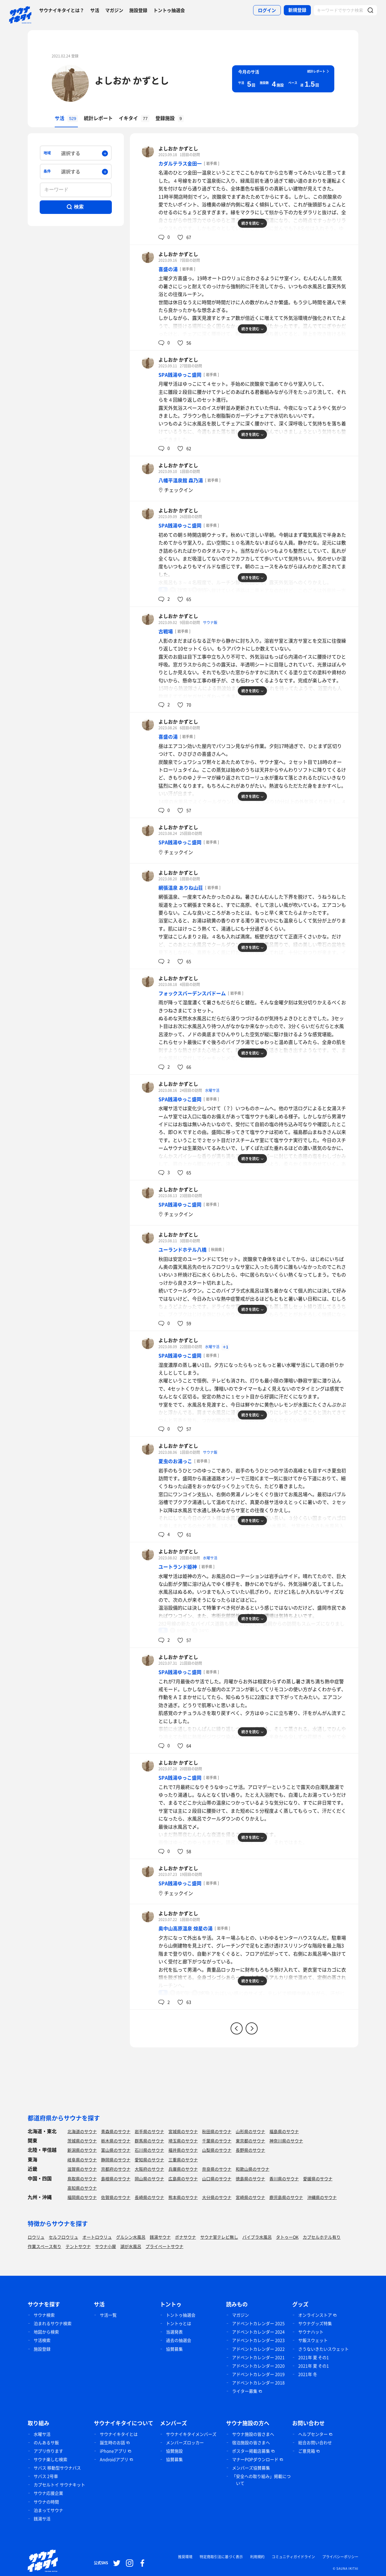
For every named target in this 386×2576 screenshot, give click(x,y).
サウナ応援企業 (48, 2493)
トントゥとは (178, 2323)
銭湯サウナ (160, 2237)
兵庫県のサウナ (183, 2169)
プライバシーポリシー (340, 2556)
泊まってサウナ (48, 2510)
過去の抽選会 (178, 2340)
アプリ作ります (48, 2451)
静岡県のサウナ (115, 2160)
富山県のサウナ (115, 2150)
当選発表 (174, 2332)
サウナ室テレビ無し (219, 2237)
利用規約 (257, 2556)
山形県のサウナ (250, 2131)
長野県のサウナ (250, 2150)
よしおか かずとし (132, 80)
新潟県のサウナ (82, 2150)
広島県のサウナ (183, 2179)
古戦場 (165, 631)
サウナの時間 (46, 2502)
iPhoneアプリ (113, 2451)
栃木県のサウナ (115, 2141)
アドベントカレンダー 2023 (258, 2340)
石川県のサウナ (149, 2150)
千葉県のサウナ (216, 2141)
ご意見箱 (306, 2451)
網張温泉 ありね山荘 (180, 887)
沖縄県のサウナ (322, 2197)
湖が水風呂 (130, 2246)
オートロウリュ (97, 2237)
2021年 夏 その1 (313, 2357)
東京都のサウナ (250, 2141)
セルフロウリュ (63, 2237)
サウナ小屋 (105, 2246)
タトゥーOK (287, 2237)
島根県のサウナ (115, 2179)
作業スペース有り (44, 2246)
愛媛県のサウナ (317, 2179)
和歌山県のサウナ (252, 2169)
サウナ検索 (44, 2315)
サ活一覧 (108, 2315)
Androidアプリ (114, 2459)
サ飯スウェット (313, 2340)
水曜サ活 (212, 1090)
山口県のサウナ (216, 2179)
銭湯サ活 (42, 2519)
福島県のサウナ (284, 2131)
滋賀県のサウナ (82, 2169)
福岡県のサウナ (82, 2197)
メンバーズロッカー (185, 2442)
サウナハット (310, 2332)
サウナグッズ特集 (315, 2323)
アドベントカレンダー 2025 (258, 2323)
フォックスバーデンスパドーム (192, 993)
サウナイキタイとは (119, 2434)
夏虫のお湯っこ (175, 1461)
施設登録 (138, 10)
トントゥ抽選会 (169, 10)
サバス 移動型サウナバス (57, 2468)
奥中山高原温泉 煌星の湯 (185, 1928)
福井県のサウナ (183, 2150)
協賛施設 (174, 2451)
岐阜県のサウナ (82, 2160)
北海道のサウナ (82, 2131)
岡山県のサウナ (149, 2179)
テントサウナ (78, 2246)
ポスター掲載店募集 (251, 2451)
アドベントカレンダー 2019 (258, 2374)
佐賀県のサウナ (115, 2197)
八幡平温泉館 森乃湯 (180, 480)
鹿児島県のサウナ (286, 2197)
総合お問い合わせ (315, 2442)
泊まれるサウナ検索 (53, 2323)
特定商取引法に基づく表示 (221, 2556)
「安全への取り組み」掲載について (261, 2479)
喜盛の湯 (168, 269)
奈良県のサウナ (216, 2169)
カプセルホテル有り (322, 2237)
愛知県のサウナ (149, 2160)
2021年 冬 (307, 2374)
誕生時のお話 (112, 2442)
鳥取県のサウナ (82, 2179)
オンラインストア (315, 2315)
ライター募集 (244, 2391)
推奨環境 (185, 2556)
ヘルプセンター (313, 2434)
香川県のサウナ (284, 2179)
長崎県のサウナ (149, 2197)
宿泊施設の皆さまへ (251, 2442)
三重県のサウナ (183, 2160)
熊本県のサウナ (183, 2197)
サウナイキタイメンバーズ (191, 2434)
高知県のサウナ (82, 2188)
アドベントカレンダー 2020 (258, 2366)
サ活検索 (42, 2340)
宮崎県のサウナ (250, 2197)
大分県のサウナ (216, 2197)
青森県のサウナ (115, 2131)
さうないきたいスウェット (323, 2349)
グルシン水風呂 (131, 2237)
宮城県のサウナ (183, 2131)
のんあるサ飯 (46, 2442)
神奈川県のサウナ (286, 2141)
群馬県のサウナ (149, 2141)
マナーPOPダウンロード (255, 2459)
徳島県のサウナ (250, 2179)
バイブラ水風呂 (257, 2237)
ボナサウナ (185, 2237)
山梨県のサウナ (216, 2150)
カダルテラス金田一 (180, 163)
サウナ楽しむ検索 (50, 2459)
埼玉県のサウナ (183, 2141)
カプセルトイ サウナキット (59, 2485)
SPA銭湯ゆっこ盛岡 (179, 374)
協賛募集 (174, 2349)
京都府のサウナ (115, 2169)
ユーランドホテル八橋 (182, 1249)
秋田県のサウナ (216, 2131)
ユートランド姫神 (177, 1566)
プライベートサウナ (164, 2246)
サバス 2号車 (46, 2476)
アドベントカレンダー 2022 (258, 2349)
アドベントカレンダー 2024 (258, 2332)
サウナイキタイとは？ (61, 10)
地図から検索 (46, 2332)
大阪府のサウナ (149, 2169)
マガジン (114, 10)
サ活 (94, 10)
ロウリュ (36, 2237)
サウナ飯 (210, 622)
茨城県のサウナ (82, 2141)
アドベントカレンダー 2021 (258, 2357)
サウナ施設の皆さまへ (253, 2434)
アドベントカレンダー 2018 (258, 2383)
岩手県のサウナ (149, 2131)
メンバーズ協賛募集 (251, 2468)
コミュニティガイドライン (293, 2556)
